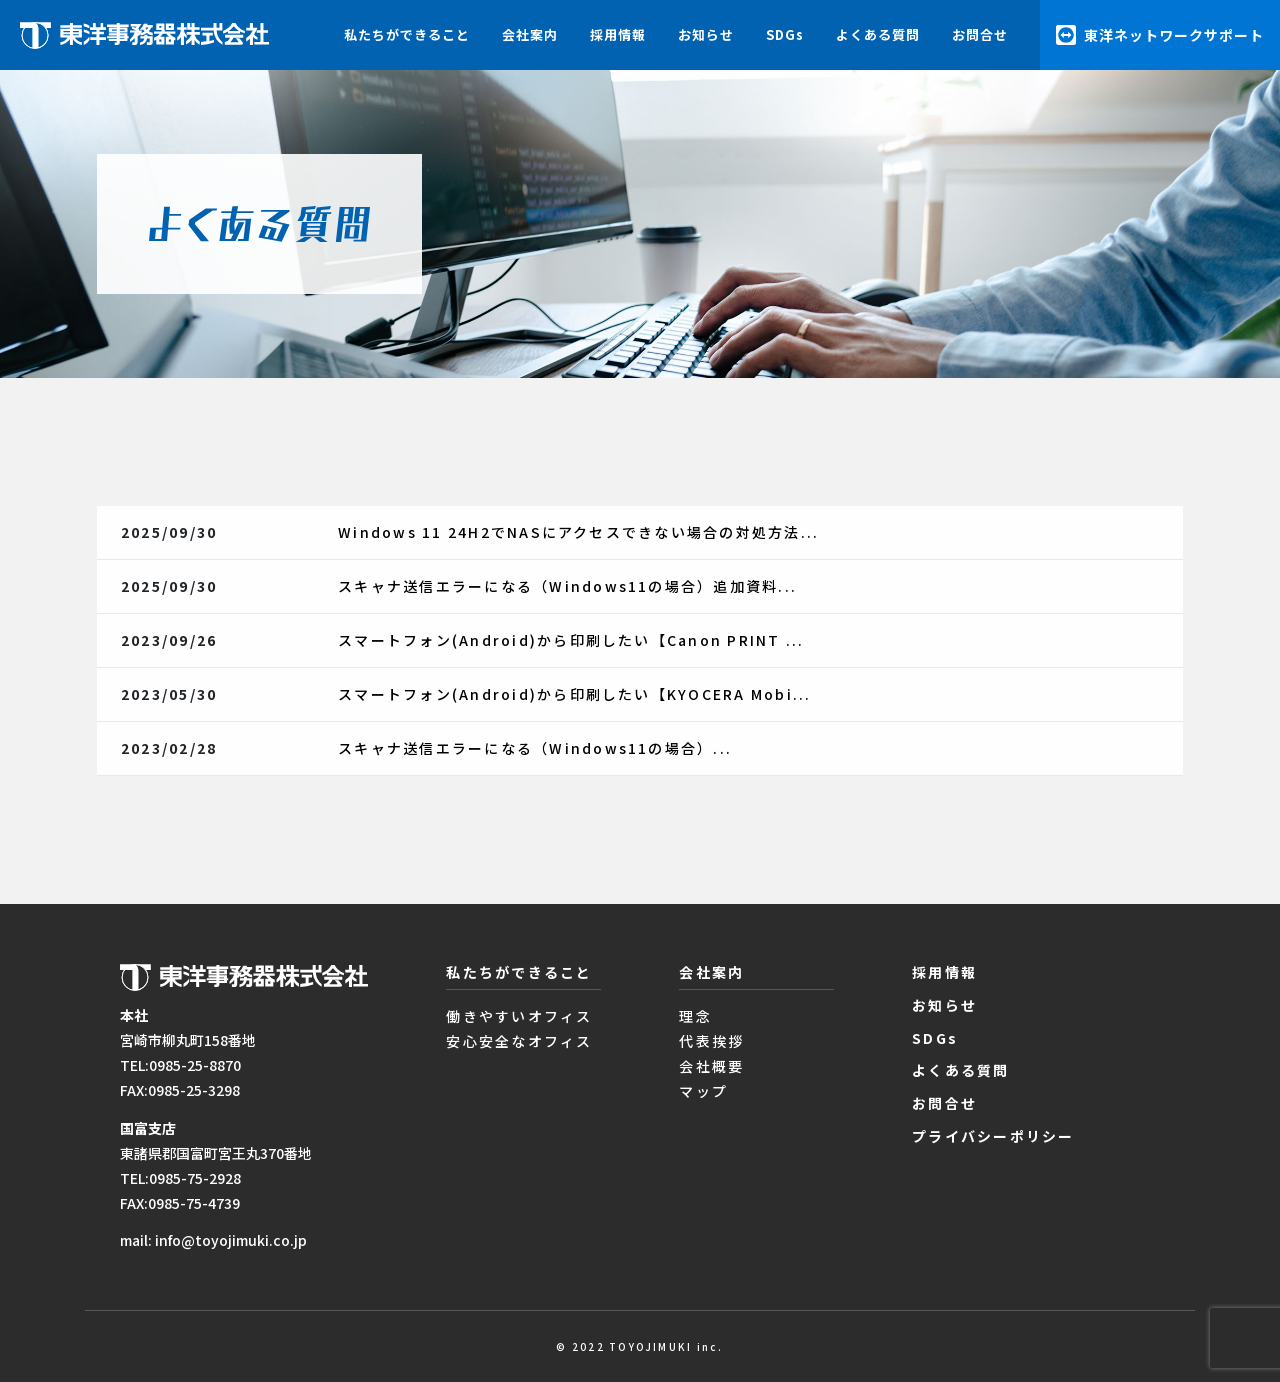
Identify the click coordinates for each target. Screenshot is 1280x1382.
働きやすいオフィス (519, 1016)
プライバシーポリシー (993, 1136)
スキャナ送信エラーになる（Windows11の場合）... (535, 748)
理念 (695, 1016)
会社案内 (530, 34)
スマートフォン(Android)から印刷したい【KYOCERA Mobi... (574, 694)
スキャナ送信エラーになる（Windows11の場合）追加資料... (567, 586)
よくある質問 (878, 34)
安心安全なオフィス (519, 1041)
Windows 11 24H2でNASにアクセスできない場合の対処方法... (578, 532)
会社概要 (711, 1066)
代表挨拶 (711, 1041)
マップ (703, 1091)
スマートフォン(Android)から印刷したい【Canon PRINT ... (571, 640)
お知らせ (706, 34)
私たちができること (407, 34)
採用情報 (618, 34)
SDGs (785, 34)
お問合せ (980, 34)
